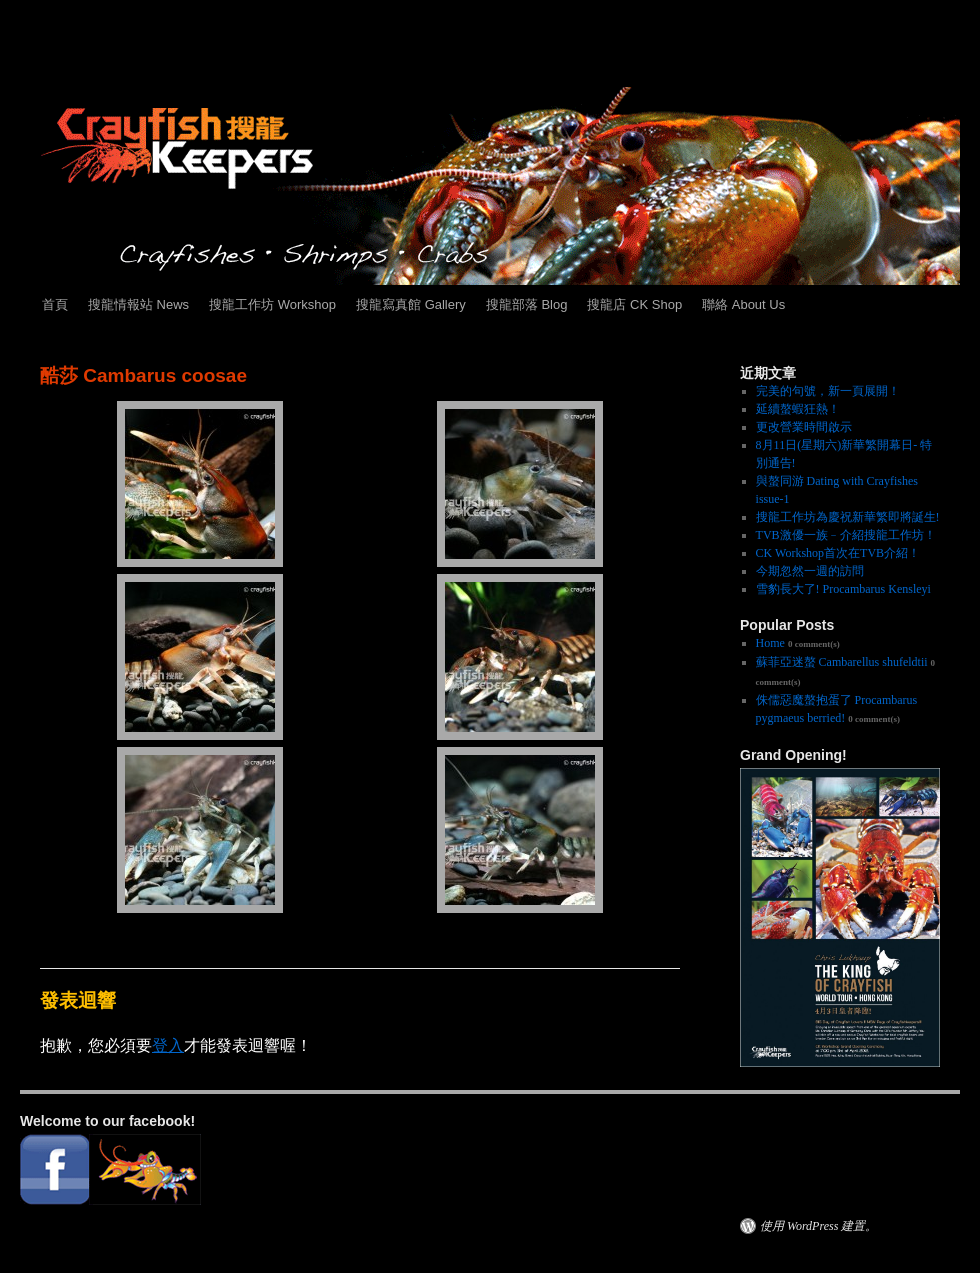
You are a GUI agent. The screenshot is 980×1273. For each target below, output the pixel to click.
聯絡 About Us (743, 304)
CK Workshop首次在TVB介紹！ (838, 553)
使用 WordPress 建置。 (818, 1226)
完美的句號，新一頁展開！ (828, 391)
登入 (168, 1045)
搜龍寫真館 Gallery (411, 304)
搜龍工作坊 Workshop (272, 304)
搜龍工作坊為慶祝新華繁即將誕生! (848, 517)
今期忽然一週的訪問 (810, 571)
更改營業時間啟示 (804, 427)
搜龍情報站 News (138, 304)
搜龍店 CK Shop (634, 304)
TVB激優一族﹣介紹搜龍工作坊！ (846, 535)
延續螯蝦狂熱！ (798, 409)
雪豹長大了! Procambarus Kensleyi (843, 589)
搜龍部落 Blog (527, 304)
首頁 (55, 304)
